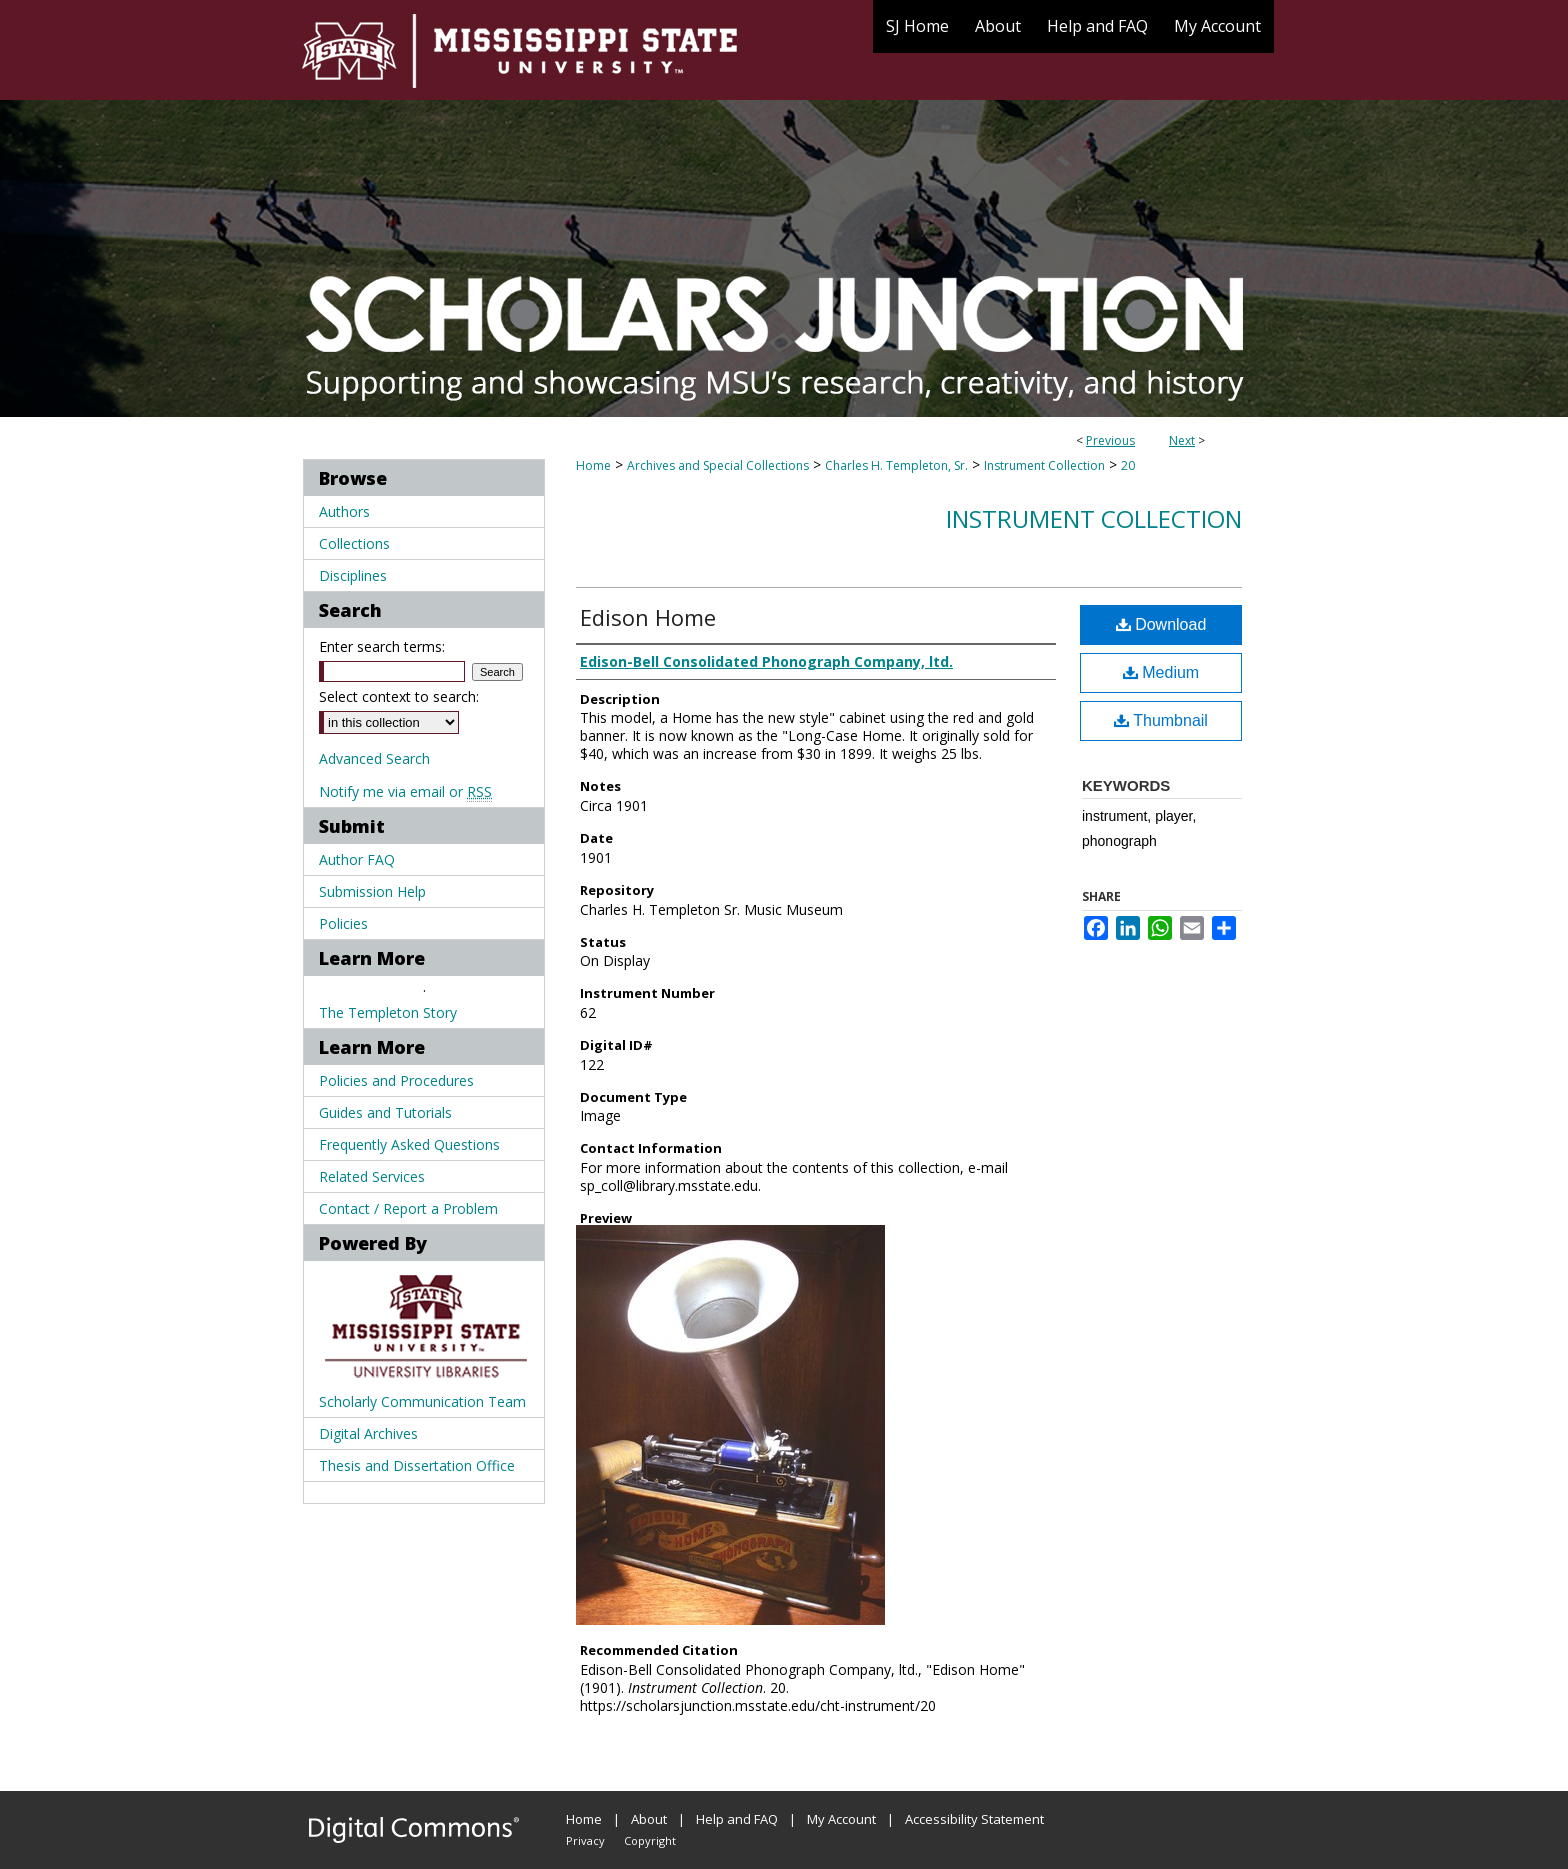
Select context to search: (399, 696)
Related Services (372, 1176)
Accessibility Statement (974, 1819)
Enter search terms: (382, 646)
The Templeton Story (388, 1012)
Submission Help (372, 891)
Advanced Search (374, 758)
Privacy (585, 1840)
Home (593, 465)
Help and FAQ (737, 1819)
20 (1128, 465)
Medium (1161, 672)
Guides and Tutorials (385, 1112)
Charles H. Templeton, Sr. (896, 465)
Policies (343, 923)
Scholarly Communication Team (422, 1401)
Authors (344, 511)
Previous (1110, 440)
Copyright (650, 1840)
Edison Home (648, 617)
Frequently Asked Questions (409, 1144)
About (649, 1819)
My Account (841, 1819)
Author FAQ (357, 859)
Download (1161, 624)
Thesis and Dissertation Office (417, 1465)
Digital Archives (368, 1433)
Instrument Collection (1044, 465)
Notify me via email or (405, 791)
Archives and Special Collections (718, 465)
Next (1182, 440)
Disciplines (353, 575)
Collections (354, 543)
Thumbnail (1161, 720)
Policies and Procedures (396, 1080)
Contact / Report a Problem (408, 1208)
